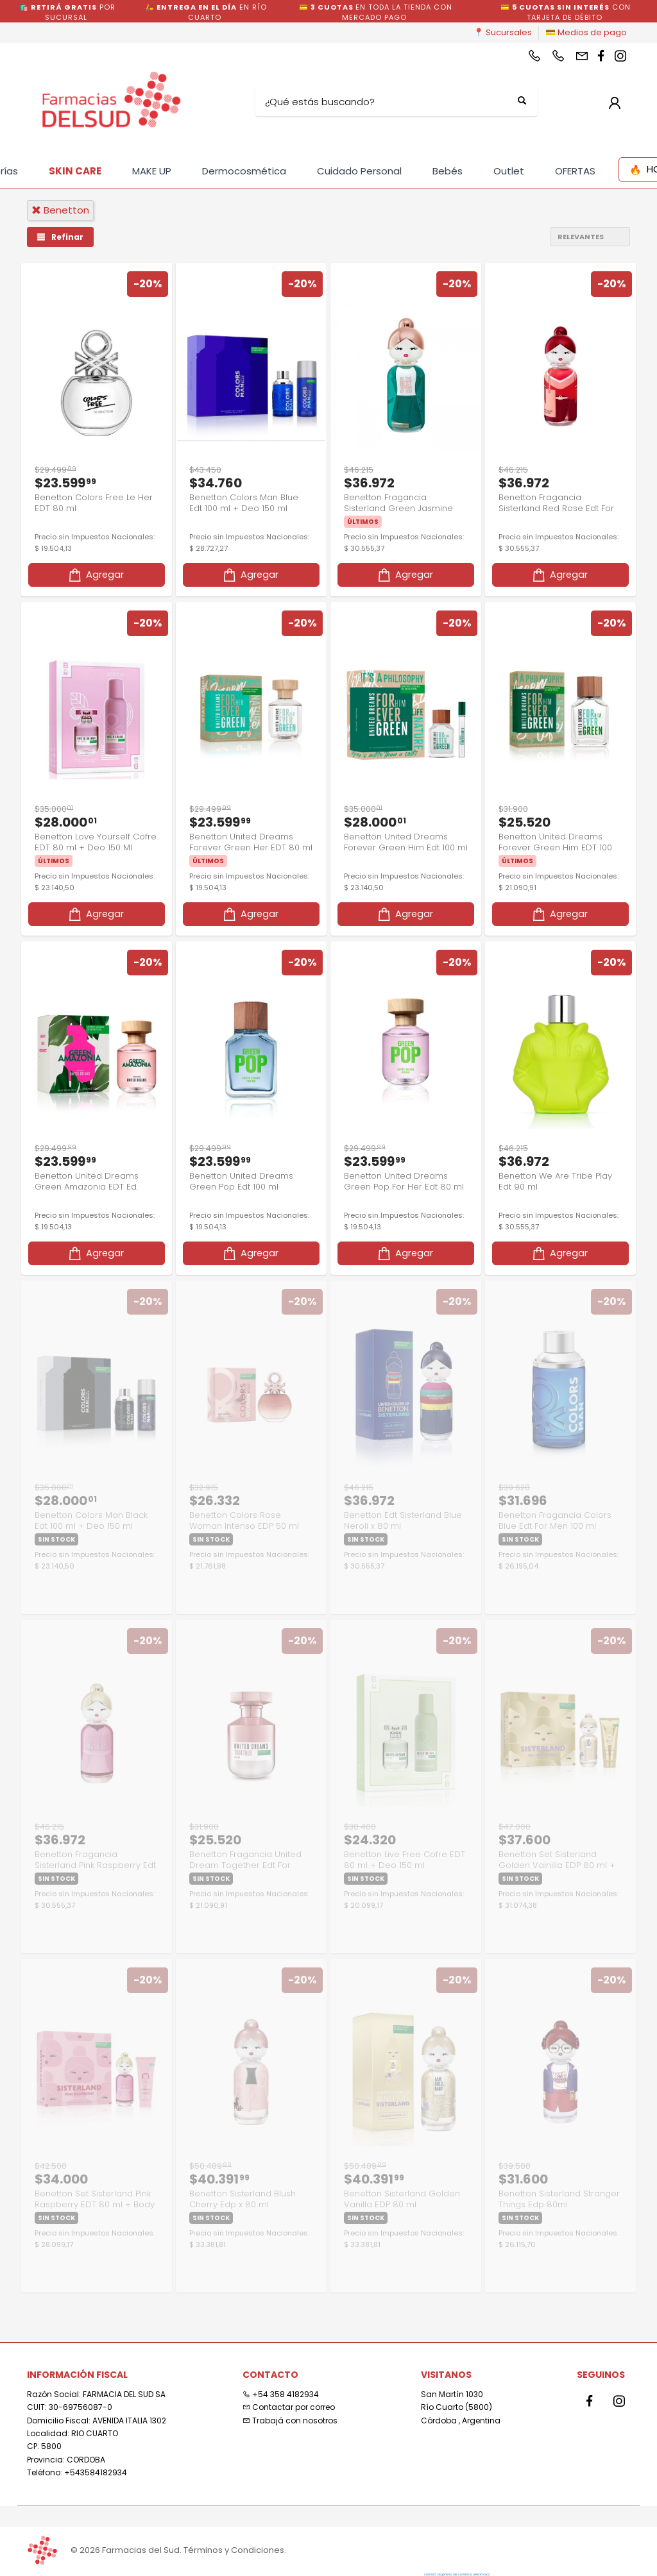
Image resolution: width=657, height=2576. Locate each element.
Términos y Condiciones (233, 2550)
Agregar (95, 575)
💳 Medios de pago (586, 32)
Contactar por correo (289, 2407)
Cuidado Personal (359, 171)
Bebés (447, 171)
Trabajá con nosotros (290, 2420)
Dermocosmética (244, 171)
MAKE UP (151, 171)
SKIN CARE (75, 171)
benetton (60, 210)
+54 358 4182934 (281, 2394)
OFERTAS (575, 171)
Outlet (508, 171)
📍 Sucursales (503, 32)
